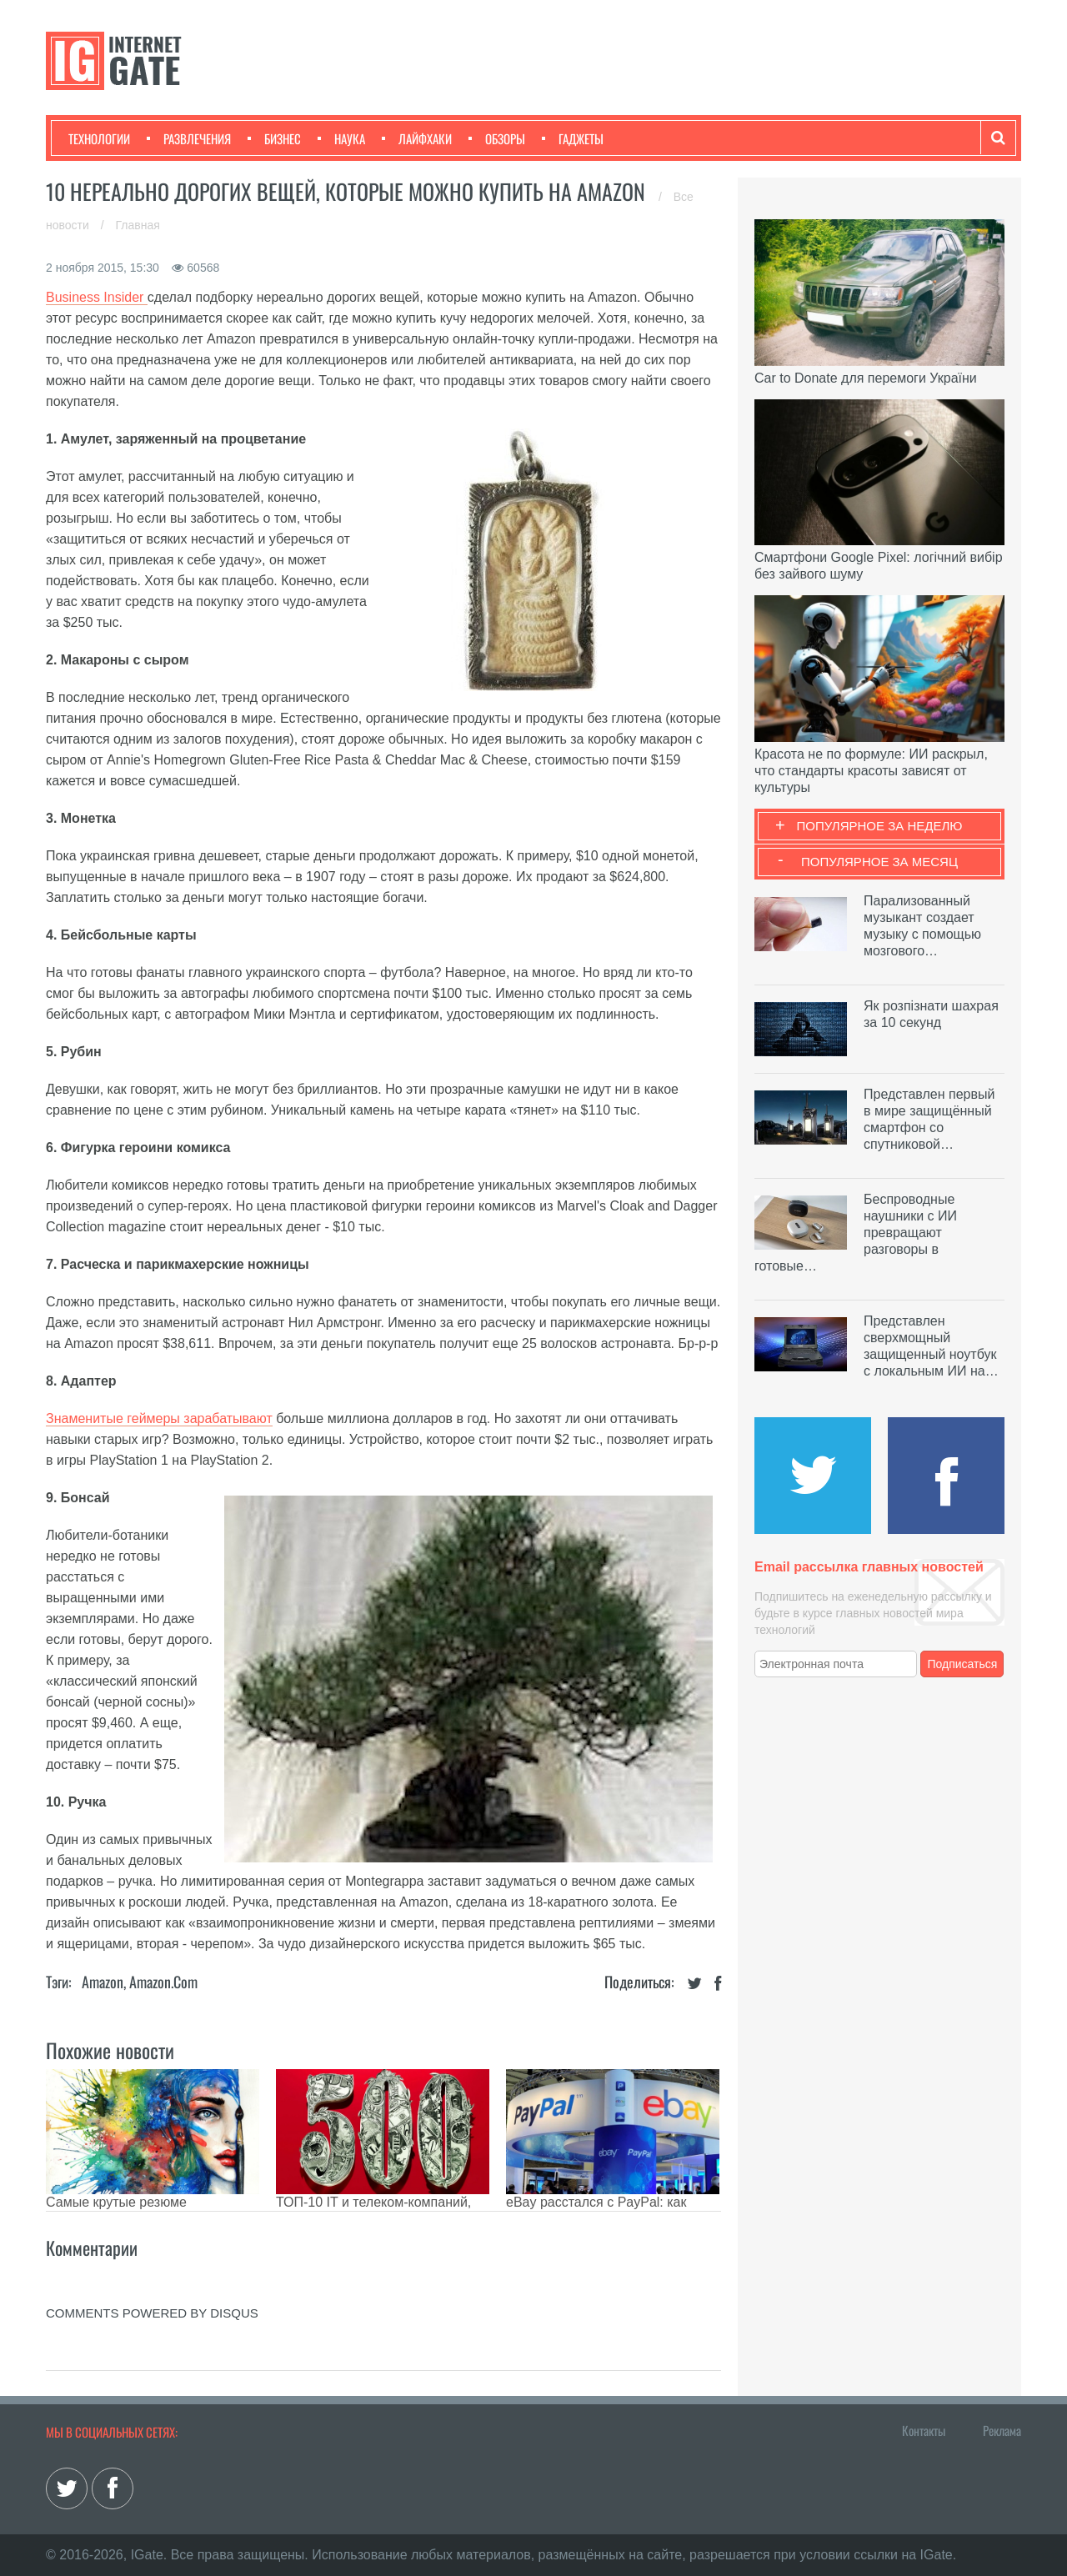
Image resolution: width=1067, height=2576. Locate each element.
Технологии (99, 138)
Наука (341, 138)
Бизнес (274, 138)
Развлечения (189, 138)
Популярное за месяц (879, 861)
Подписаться (963, 1664)
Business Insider (97, 297)
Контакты (923, 2430)
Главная (138, 225)
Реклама (1002, 2430)
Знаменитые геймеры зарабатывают (159, 1418)
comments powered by (152, 2313)
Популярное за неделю (880, 826)
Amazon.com (163, 1981)
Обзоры (496, 138)
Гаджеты (573, 138)
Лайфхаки (417, 138)
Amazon (102, 1981)
